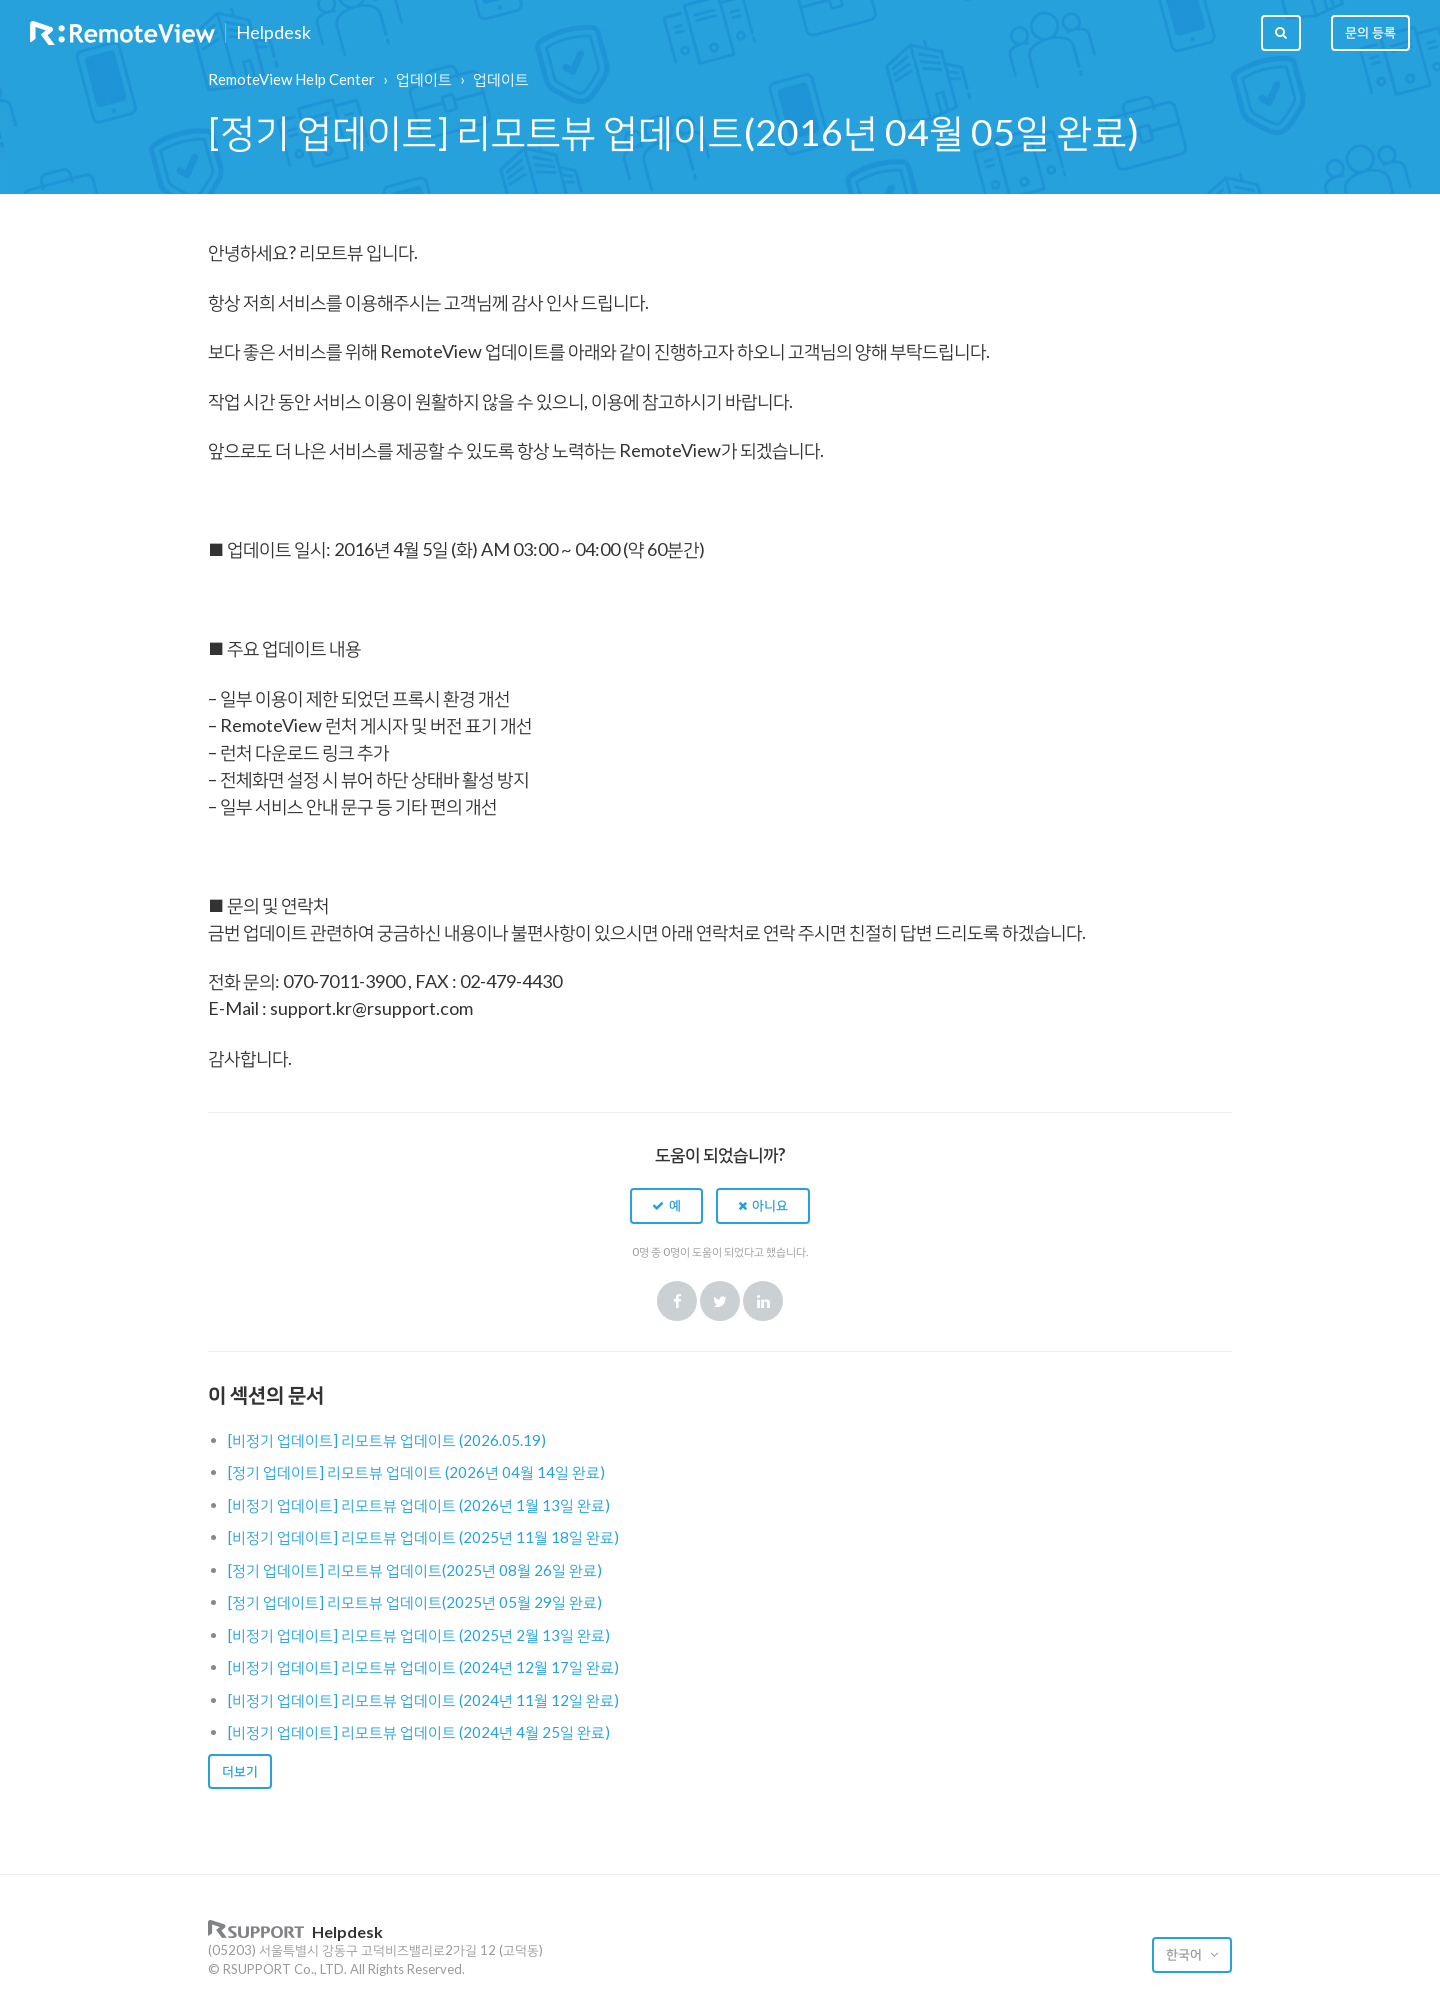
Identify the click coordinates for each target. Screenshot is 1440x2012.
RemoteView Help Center (291, 79)
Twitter (720, 1301)
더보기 (240, 1771)
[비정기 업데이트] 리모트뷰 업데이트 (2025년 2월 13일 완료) (419, 1635)
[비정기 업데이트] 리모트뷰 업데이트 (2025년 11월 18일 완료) (423, 1537)
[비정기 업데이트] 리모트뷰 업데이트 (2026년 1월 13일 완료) (419, 1505)
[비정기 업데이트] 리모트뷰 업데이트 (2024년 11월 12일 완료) (423, 1700)
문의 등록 (1370, 32)
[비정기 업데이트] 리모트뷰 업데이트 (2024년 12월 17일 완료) (423, 1667)
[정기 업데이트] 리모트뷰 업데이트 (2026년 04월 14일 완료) (416, 1472)
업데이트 (424, 79)
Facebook (677, 1301)
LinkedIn (763, 1301)
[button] (666, 1206)
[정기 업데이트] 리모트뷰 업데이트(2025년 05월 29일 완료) (415, 1602)
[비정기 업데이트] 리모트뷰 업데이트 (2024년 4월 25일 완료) (419, 1732)
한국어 (1185, 1954)
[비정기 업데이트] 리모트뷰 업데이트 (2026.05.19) (387, 1440)
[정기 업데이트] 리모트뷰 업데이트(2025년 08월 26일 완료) (415, 1570)
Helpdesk (273, 33)
